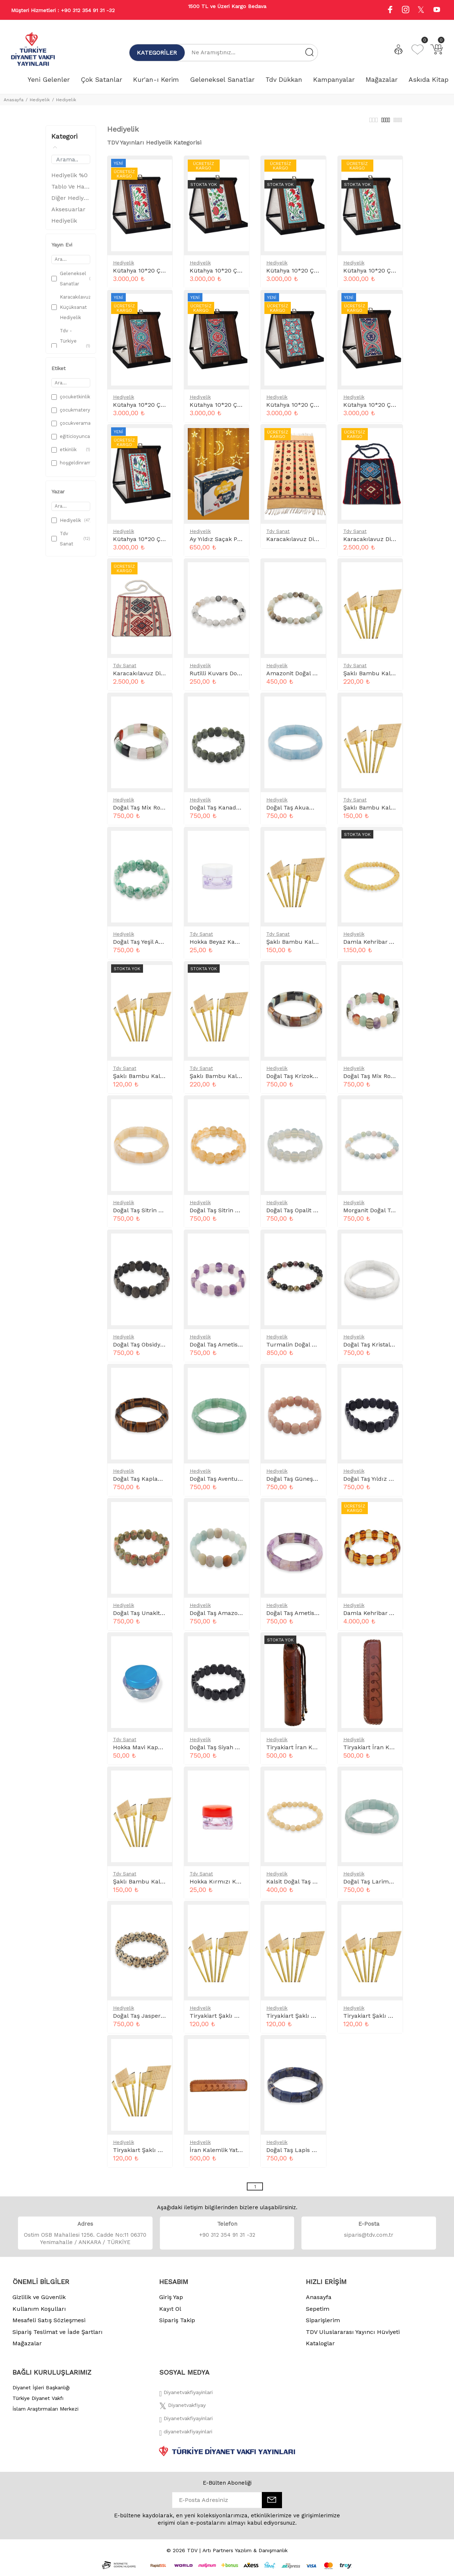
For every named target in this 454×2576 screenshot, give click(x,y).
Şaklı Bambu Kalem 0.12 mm (384, 677)
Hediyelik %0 (69, 179)
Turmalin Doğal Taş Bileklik (304, 1348)
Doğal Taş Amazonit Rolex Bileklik (237, 1617)
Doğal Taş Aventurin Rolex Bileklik (237, 1482)
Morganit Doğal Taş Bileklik (381, 1214)
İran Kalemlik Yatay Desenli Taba (236, 2154)
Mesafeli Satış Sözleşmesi (48, 2324)
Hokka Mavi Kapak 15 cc (147, 1751)
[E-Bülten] (272, 2504)
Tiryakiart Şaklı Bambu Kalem (232, 2019)
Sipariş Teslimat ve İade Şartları (57, 2335)
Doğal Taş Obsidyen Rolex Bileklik (159, 1348)
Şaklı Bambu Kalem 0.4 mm (153, 1080)
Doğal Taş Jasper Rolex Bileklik (156, 2019)
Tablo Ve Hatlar (70, 190)
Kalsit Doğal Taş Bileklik (299, 1885)
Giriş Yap (171, 2301)
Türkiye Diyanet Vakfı (37, 2402)
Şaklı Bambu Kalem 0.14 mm (231, 1080)
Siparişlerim (323, 2324)
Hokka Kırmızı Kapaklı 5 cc (228, 1885)
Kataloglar (320, 2347)
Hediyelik (40, 99)
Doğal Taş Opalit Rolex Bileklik (308, 1214)
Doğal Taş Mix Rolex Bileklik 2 (384, 1080)
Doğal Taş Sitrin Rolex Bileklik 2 (234, 1214)
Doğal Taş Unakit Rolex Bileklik (156, 1617)
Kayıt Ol (170, 2312)
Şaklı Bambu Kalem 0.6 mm (306, 945)
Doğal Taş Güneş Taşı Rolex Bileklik (315, 1482)
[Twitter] (182, 2411)
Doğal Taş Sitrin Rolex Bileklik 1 (156, 1214)
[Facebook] (186, 2398)
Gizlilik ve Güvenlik (39, 2301)
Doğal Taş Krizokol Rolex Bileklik (311, 1080)
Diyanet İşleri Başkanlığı (41, 2391)
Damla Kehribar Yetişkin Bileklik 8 (390, 1617)
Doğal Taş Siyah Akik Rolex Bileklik (238, 1751)
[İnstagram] (186, 2424)
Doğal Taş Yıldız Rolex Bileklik (384, 1482)
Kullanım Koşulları (39, 2312)
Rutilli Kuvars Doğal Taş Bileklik (234, 677)
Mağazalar (27, 2347)
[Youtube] (437, 10)
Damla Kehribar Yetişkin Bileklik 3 (390, 945)
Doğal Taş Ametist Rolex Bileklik (311, 1617)
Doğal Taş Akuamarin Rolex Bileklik (315, 811)
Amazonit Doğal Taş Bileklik (305, 677)
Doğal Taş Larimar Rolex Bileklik (388, 1885)
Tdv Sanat (278, 535)
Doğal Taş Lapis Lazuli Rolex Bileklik (317, 2154)
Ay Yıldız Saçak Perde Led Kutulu (237, 543)
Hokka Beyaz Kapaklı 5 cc (226, 945)
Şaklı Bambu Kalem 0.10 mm (384, 811)
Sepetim (317, 2312)
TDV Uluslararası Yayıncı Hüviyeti (353, 2335)
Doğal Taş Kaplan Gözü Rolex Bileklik (165, 1482)
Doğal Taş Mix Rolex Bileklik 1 (154, 811)
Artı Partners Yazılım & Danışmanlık (245, 2554)
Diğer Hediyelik (70, 201)
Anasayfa (13, 99)
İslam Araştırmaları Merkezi (45, 2413)
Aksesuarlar (68, 213)
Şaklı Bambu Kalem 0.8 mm (153, 1885)
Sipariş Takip (177, 2324)
